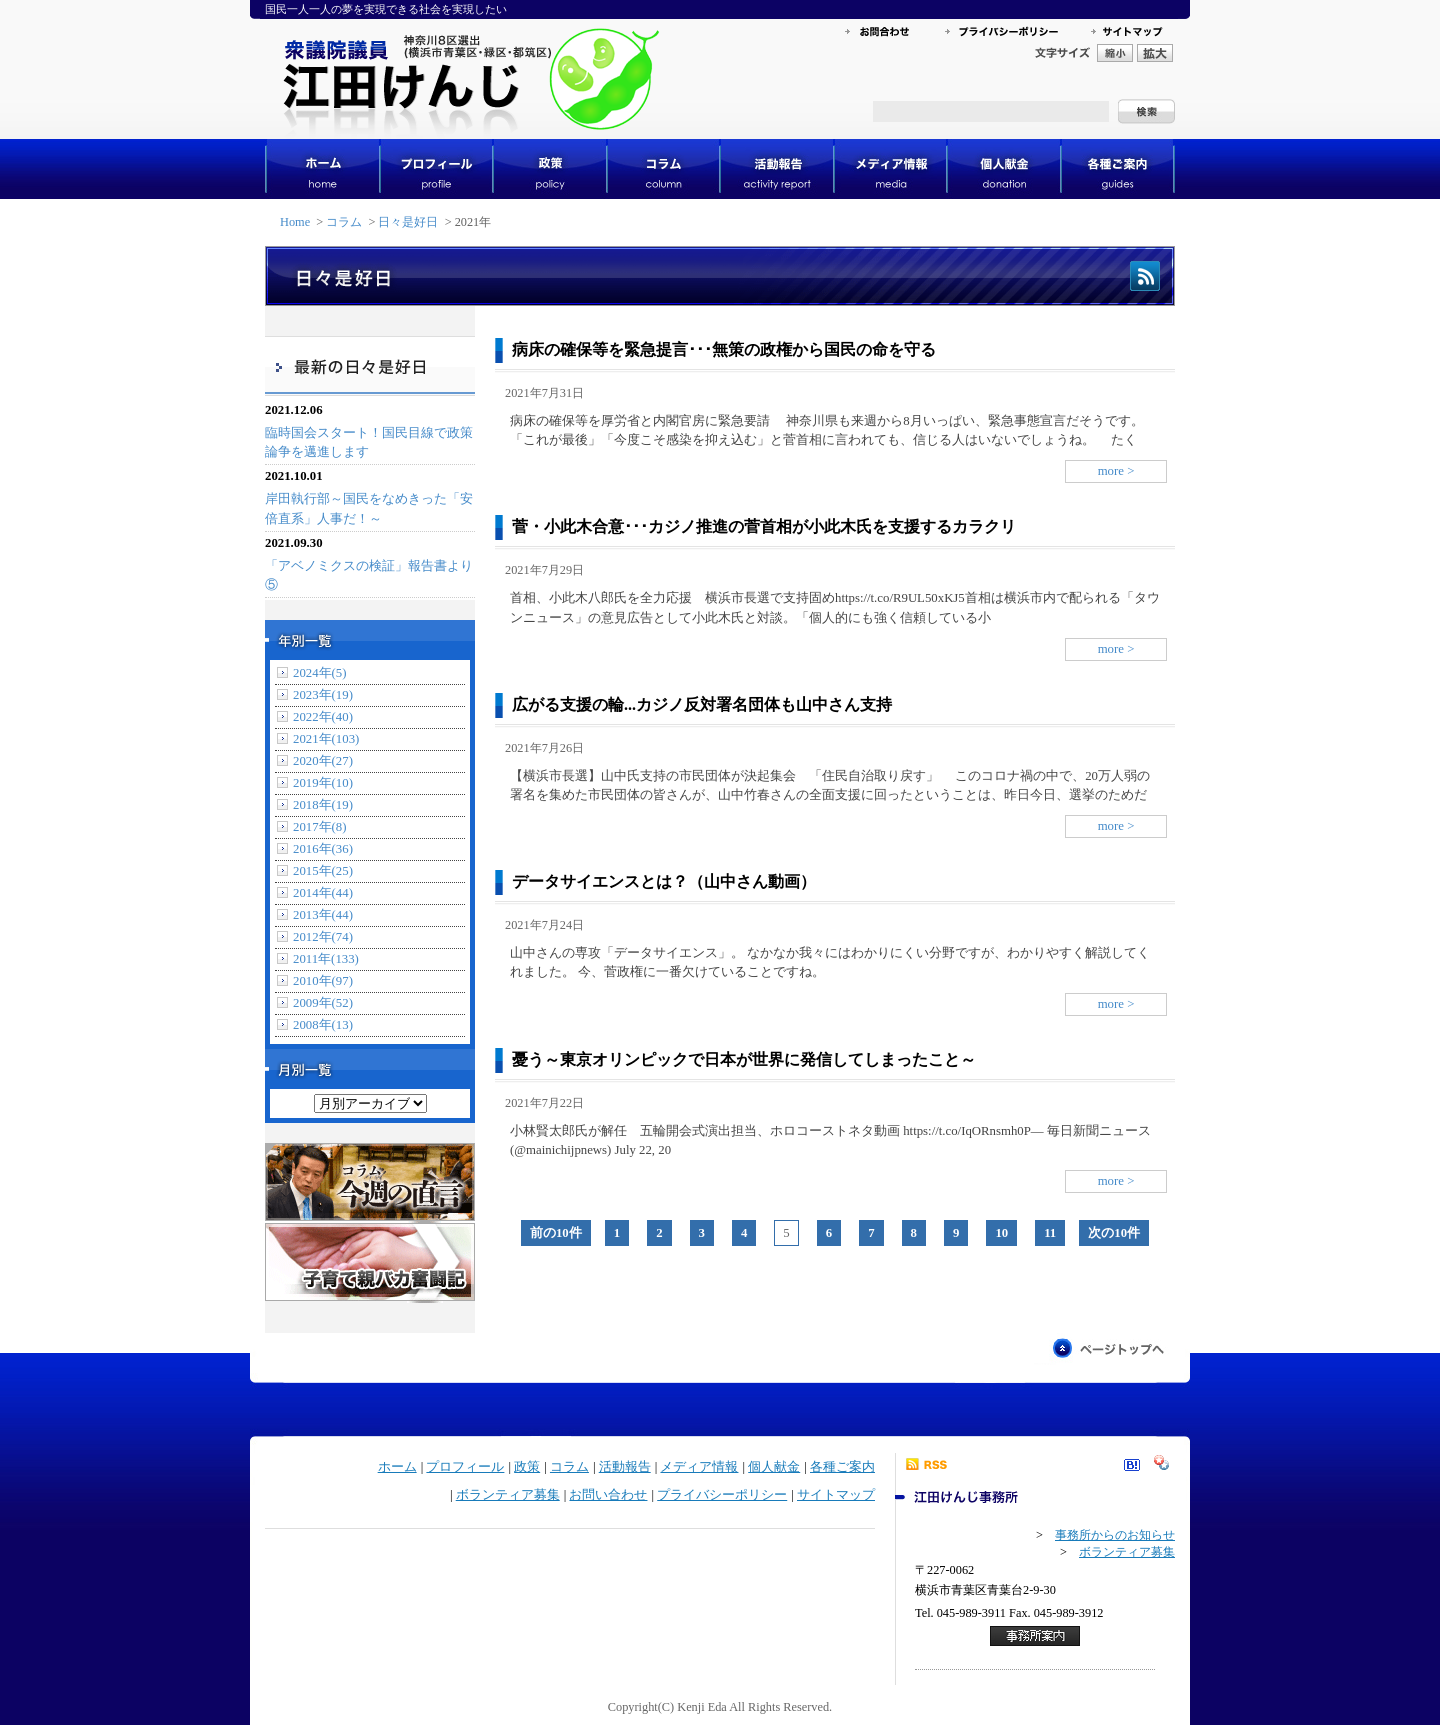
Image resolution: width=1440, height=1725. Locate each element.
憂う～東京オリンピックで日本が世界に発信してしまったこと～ (744, 1059)
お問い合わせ (608, 1495)
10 (1001, 1233)
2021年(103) (326, 739)
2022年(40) (323, 717)
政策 (527, 1467)
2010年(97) (323, 981)
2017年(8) (320, 827)
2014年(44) (323, 893)
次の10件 (1114, 1233)
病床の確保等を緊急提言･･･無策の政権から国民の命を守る (724, 349)
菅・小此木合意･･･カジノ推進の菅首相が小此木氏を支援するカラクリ (764, 526)
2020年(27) (323, 761)
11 (1050, 1233)
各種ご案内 (842, 1467)
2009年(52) (323, 1003)
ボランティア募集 (508, 1495)
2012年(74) (323, 937)
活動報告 (625, 1467)
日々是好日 (408, 222)
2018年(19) (323, 805)
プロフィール (465, 1467)
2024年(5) (320, 673)
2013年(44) (323, 915)
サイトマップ (836, 1495)
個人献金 (774, 1467)
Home (295, 222)
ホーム (397, 1467)
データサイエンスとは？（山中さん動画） (664, 881)
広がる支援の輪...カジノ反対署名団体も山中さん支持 (702, 704)
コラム (344, 222)
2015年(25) (323, 871)
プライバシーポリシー (722, 1495)
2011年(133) (326, 959)
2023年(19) (323, 695)
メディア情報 (699, 1467)
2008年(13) (323, 1025)
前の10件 (556, 1233)
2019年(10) (323, 783)
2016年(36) (323, 849)
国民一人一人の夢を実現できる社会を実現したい (386, 9)
